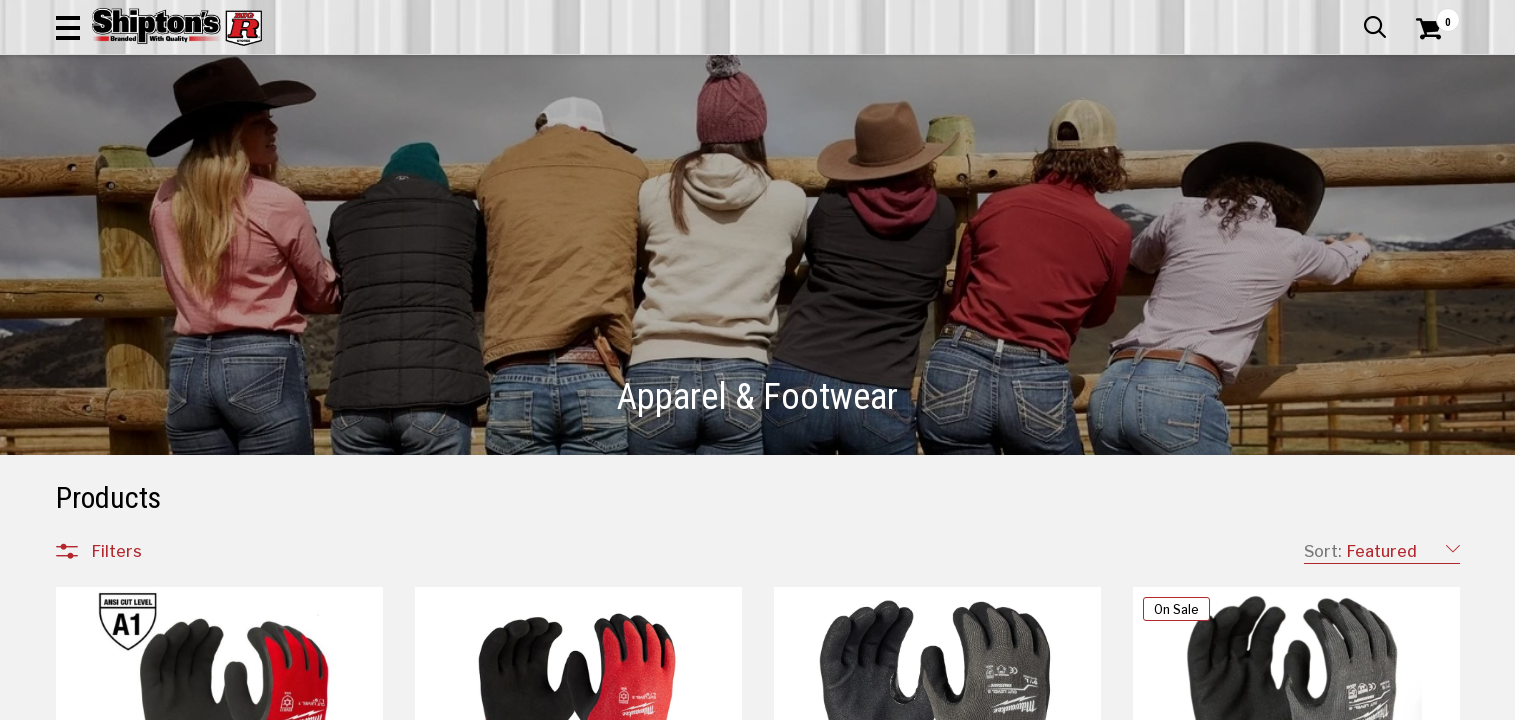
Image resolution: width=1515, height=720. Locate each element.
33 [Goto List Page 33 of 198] (801, 700)
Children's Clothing (152, 314)
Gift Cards (1260, 15)
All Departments (152, 245)
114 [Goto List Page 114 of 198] (1100, 700)
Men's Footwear (145, 410)
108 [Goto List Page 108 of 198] (921, 700)
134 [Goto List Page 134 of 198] (1191, 700)
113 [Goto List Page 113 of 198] (1071, 700)
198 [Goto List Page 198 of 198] (1250, 700)
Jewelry (115, 482)
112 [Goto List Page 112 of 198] (1040, 700)
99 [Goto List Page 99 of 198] (831, 700)
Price (109, 588)
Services (1432, 15)
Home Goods (672, 134)
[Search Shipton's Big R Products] (687, 72)
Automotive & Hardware (349, 134)
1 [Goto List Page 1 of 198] (740, 700)
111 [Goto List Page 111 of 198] (1010, 700)
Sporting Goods (1299, 134)
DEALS (1423, 134)
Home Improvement (838, 134)
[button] (823, 72)
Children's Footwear (157, 386)
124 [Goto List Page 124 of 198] (1160, 700)
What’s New (1348, 15)
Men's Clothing (140, 338)
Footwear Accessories (167, 458)
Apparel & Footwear (143, 134)
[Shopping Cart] (1426, 72)
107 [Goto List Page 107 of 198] (890, 700)
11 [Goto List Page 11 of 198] (771, 700)
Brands (116, 546)
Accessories (132, 290)
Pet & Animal (1154, 134)
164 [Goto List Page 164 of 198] (1221, 700)
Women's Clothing (152, 362)
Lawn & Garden (1010, 134)
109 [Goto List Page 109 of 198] (951, 700)
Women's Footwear (156, 434)
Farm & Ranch (532, 134)
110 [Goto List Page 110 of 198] (980, 700)
